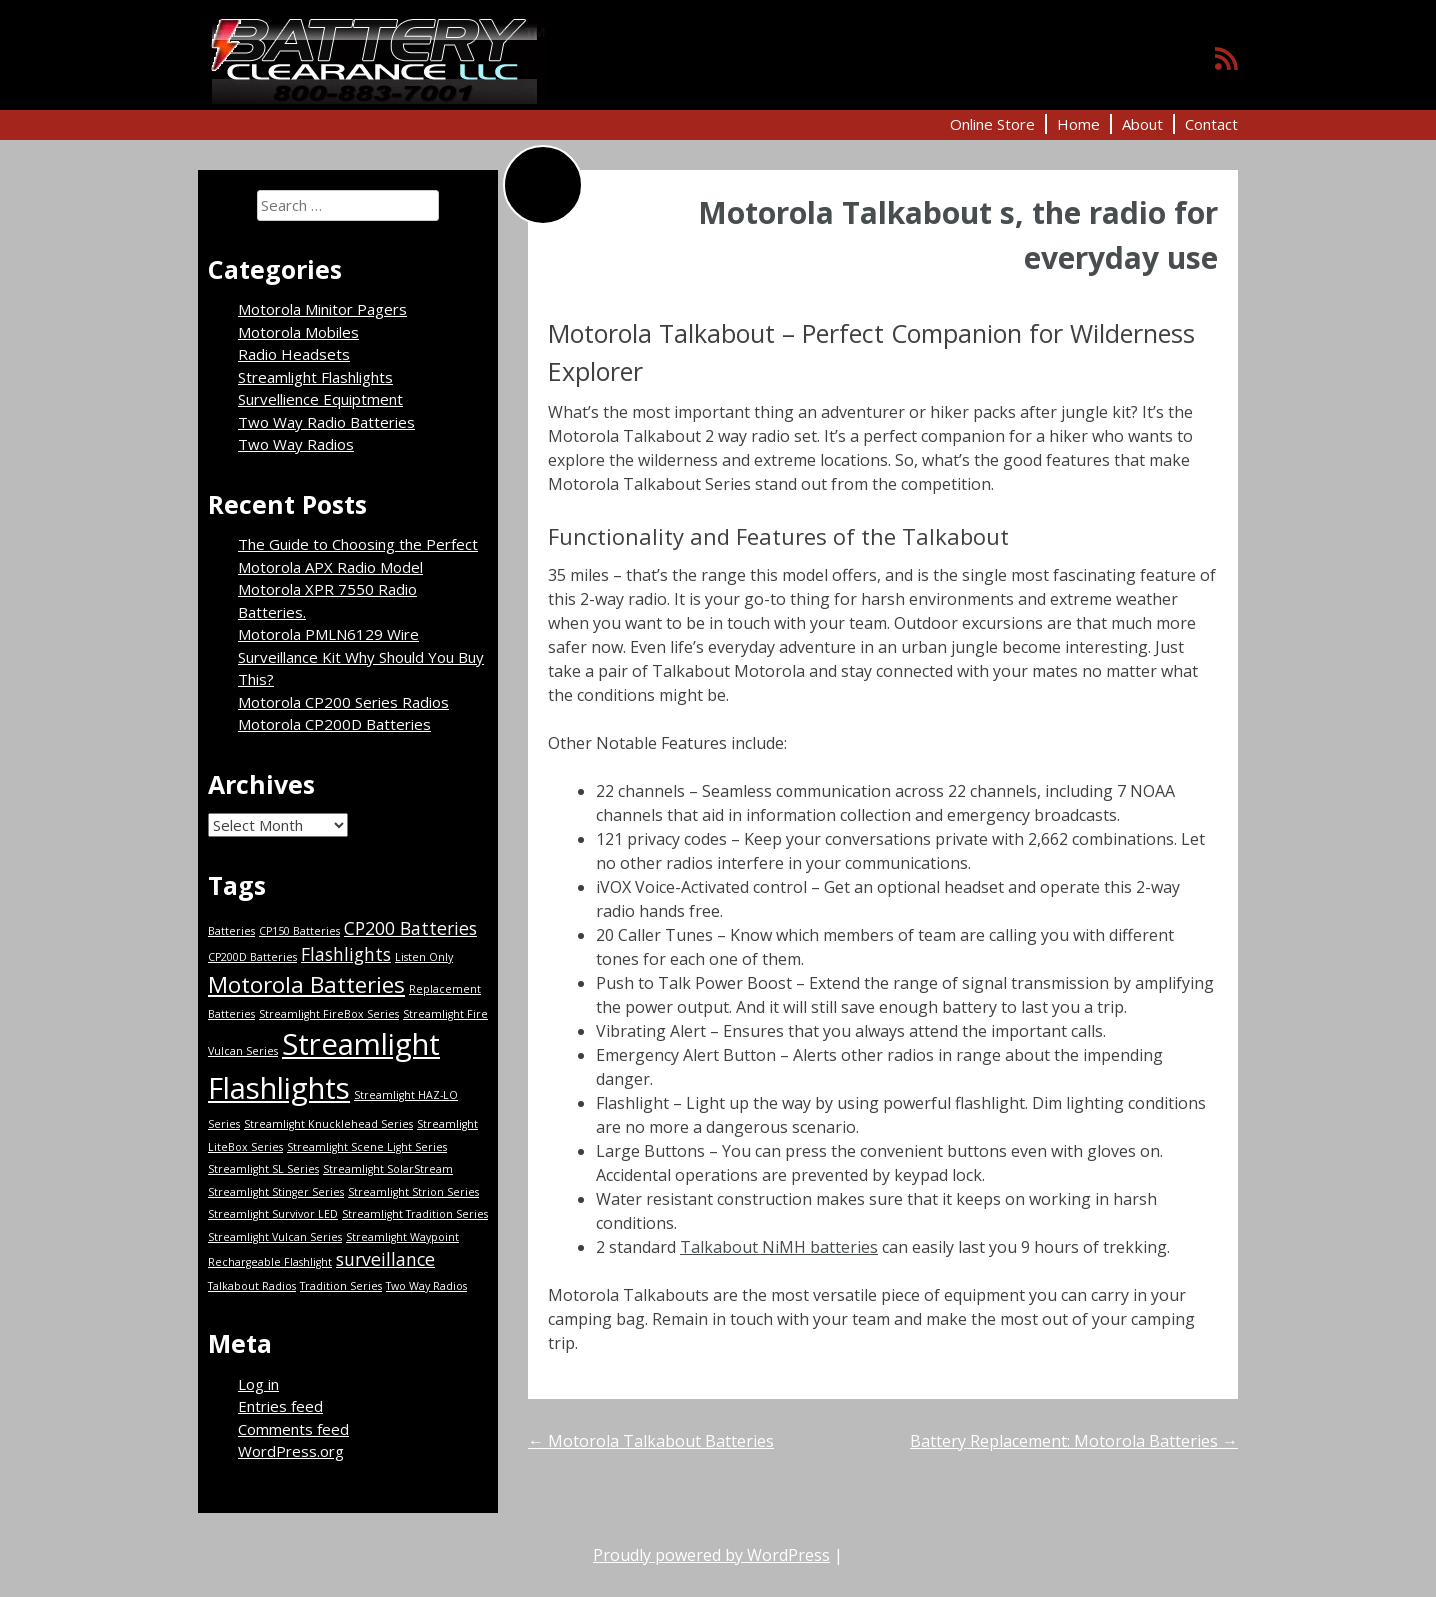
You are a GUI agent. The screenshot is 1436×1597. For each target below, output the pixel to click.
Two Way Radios (296, 444)
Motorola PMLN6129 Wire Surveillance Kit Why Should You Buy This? (361, 656)
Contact (1211, 124)
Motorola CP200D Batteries (334, 724)
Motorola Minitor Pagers (322, 309)
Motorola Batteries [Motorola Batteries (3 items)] (306, 984)
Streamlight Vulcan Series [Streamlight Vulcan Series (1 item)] (275, 1237)
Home (1078, 124)
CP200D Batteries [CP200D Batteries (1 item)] (252, 957)
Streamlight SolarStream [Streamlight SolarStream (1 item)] (388, 1169)
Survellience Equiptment (320, 399)
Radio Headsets (294, 354)
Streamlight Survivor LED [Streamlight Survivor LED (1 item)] (273, 1214)
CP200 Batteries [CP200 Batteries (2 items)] (410, 928)
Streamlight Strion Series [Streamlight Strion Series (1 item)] (413, 1192)
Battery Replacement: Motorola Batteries (1074, 1441)
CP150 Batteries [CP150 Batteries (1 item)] (299, 931)
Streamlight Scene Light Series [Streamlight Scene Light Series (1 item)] (367, 1147)
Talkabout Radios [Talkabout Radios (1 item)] (252, 1286)
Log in (258, 1384)
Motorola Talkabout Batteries (651, 1441)
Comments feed (293, 1429)
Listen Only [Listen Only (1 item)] (424, 957)
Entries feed (280, 1406)
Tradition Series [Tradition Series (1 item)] (341, 1286)
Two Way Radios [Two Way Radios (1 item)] (426, 1286)
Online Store (992, 124)
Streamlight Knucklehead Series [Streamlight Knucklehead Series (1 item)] (328, 1124)
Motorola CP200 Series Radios (343, 702)
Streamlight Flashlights (315, 377)
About (1142, 124)
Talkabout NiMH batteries (779, 1247)
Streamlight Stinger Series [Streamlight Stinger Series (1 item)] (276, 1192)
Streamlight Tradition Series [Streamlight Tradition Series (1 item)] (415, 1214)
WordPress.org (291, 1451)
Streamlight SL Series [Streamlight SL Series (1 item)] (263, 1169)
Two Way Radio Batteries (326, 422)
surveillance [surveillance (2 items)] (385, 1259)
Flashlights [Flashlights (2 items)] (346, 954)
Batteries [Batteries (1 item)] (231, 931)
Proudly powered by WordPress (711, 1555)
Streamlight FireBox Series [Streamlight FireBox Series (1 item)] (329, 1014)
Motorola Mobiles (298, 332)
